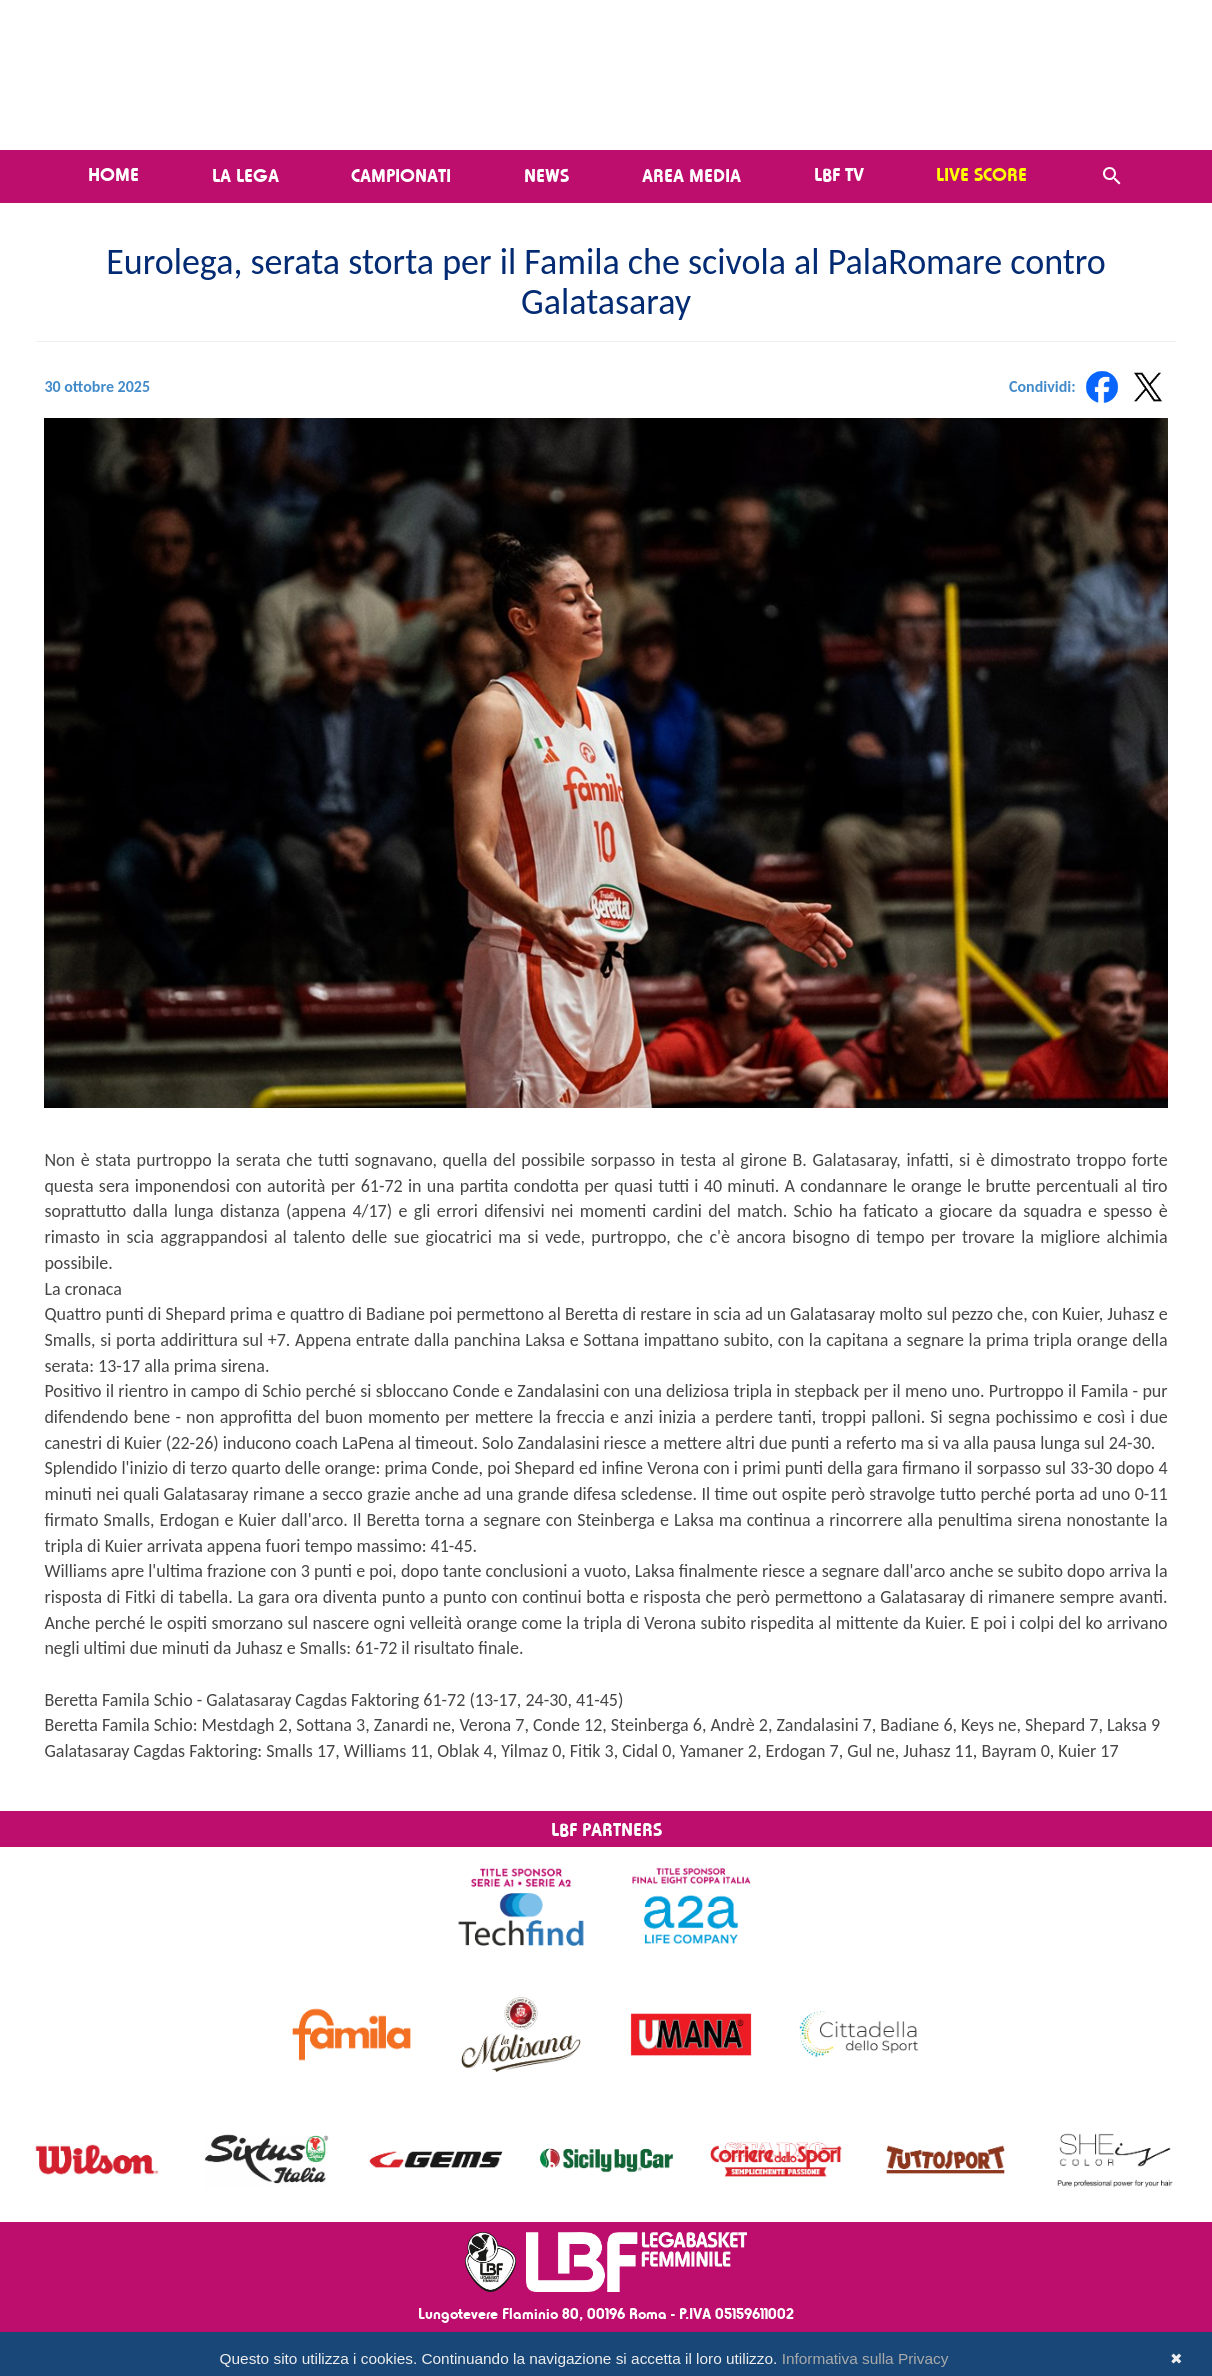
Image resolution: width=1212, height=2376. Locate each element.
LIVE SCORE (981, 174)
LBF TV (839, 174)
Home (113, 174)
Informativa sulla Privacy (865, 2358)
